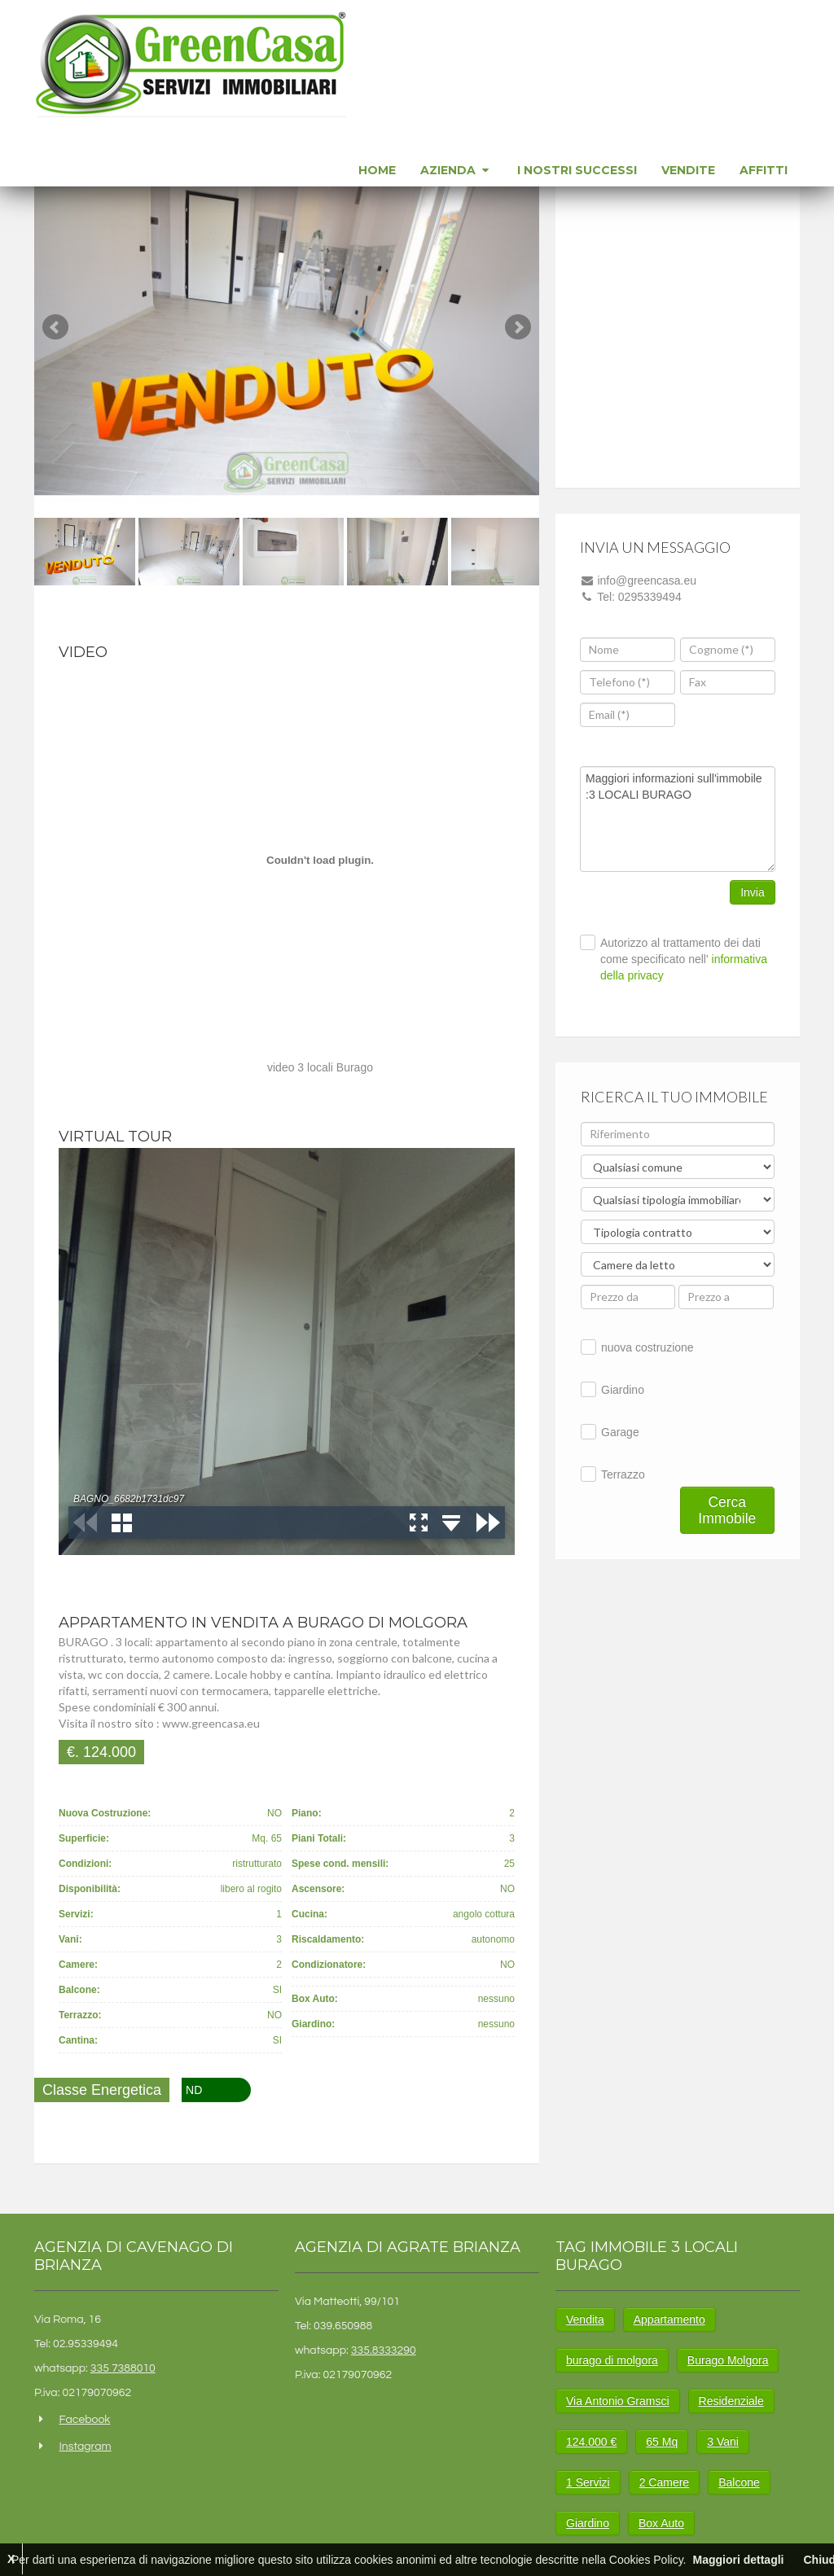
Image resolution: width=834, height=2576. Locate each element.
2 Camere (664, 2482)
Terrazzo (623, 1474)
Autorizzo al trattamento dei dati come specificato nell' (683, 959)
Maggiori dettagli (738, 2559)
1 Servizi (588, 2482)
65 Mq (662, 2441)
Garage (620, 1432)
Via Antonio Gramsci (617, 2400)
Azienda (457, 170)
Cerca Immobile (727, 1510)
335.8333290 (383, 2350)
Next (518, 327)
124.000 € (591, 2441)
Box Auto (661, 2523)
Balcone (739, 2482)
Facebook (84, 2419)
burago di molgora (612, 2360)
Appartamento (669, 2319)
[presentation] (742, 718)
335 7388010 (123, 2368)
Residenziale (731, 2400)
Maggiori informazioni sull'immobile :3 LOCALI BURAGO (677, 819)
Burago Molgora (728, 2360)
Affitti (764, 170)
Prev (55, 327)
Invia (752, 892)
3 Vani (723, 2441)
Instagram (85, 2446)
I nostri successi (577, 170)
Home (377, 170)
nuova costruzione (647, 1347)
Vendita (585, 2319)
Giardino (622, 1389)
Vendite (688, 170)
